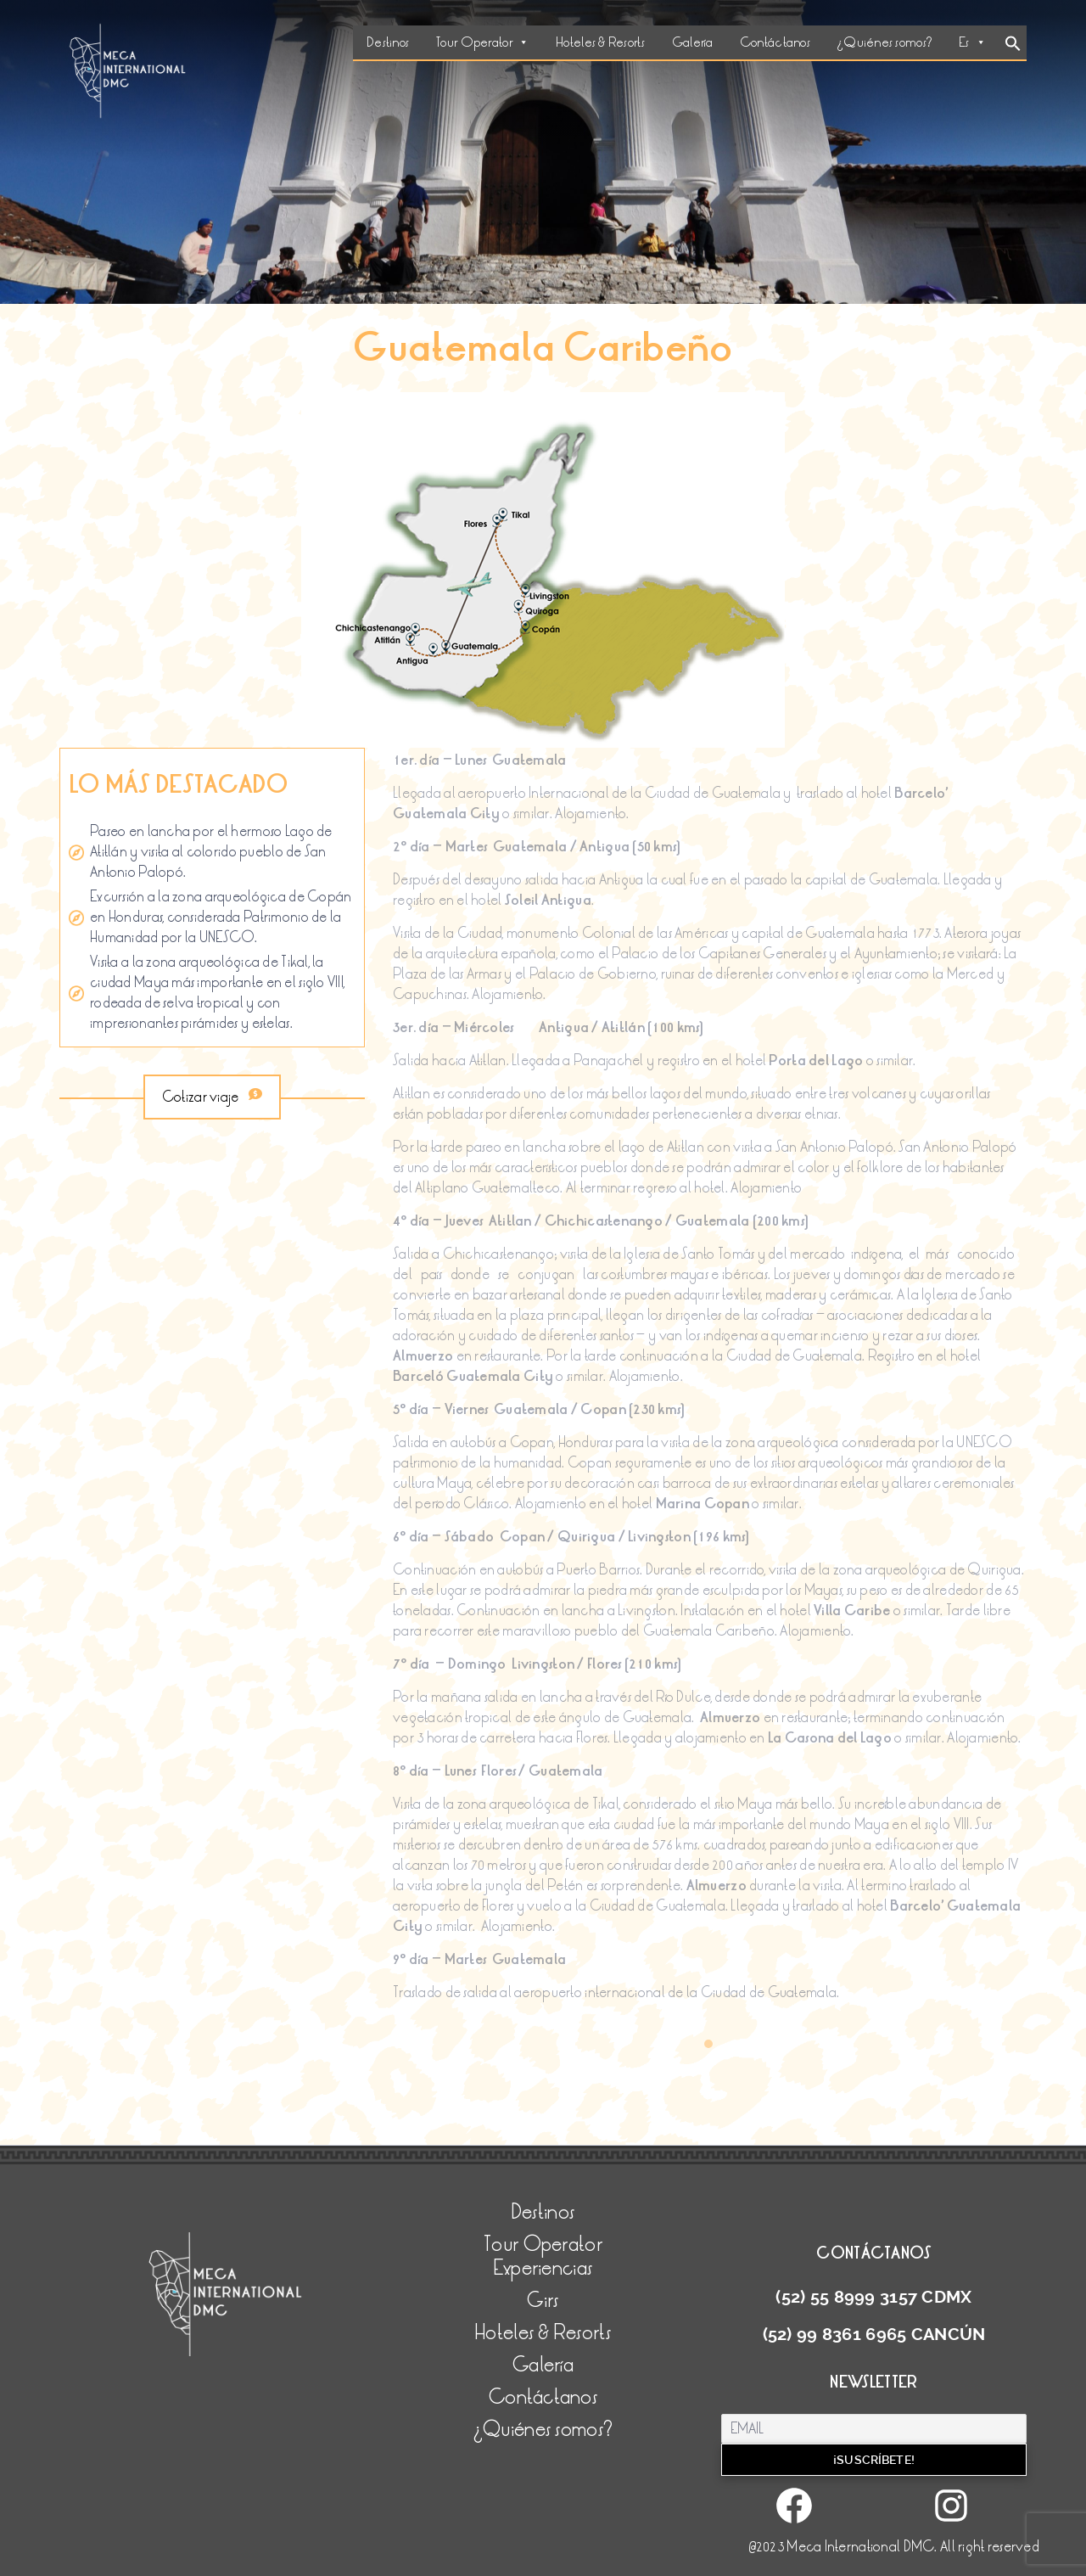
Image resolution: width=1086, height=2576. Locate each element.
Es (972, 42)
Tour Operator (482, 42)
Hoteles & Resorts (600, 42)
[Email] (874, 2429)
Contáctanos (775, 42)
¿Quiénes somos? (884, 42)
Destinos (388, 42)
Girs (542, 2300)
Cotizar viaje (212, 1097)
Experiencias (543, 2268)
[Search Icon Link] (1013, 45)
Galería (692, 42)
